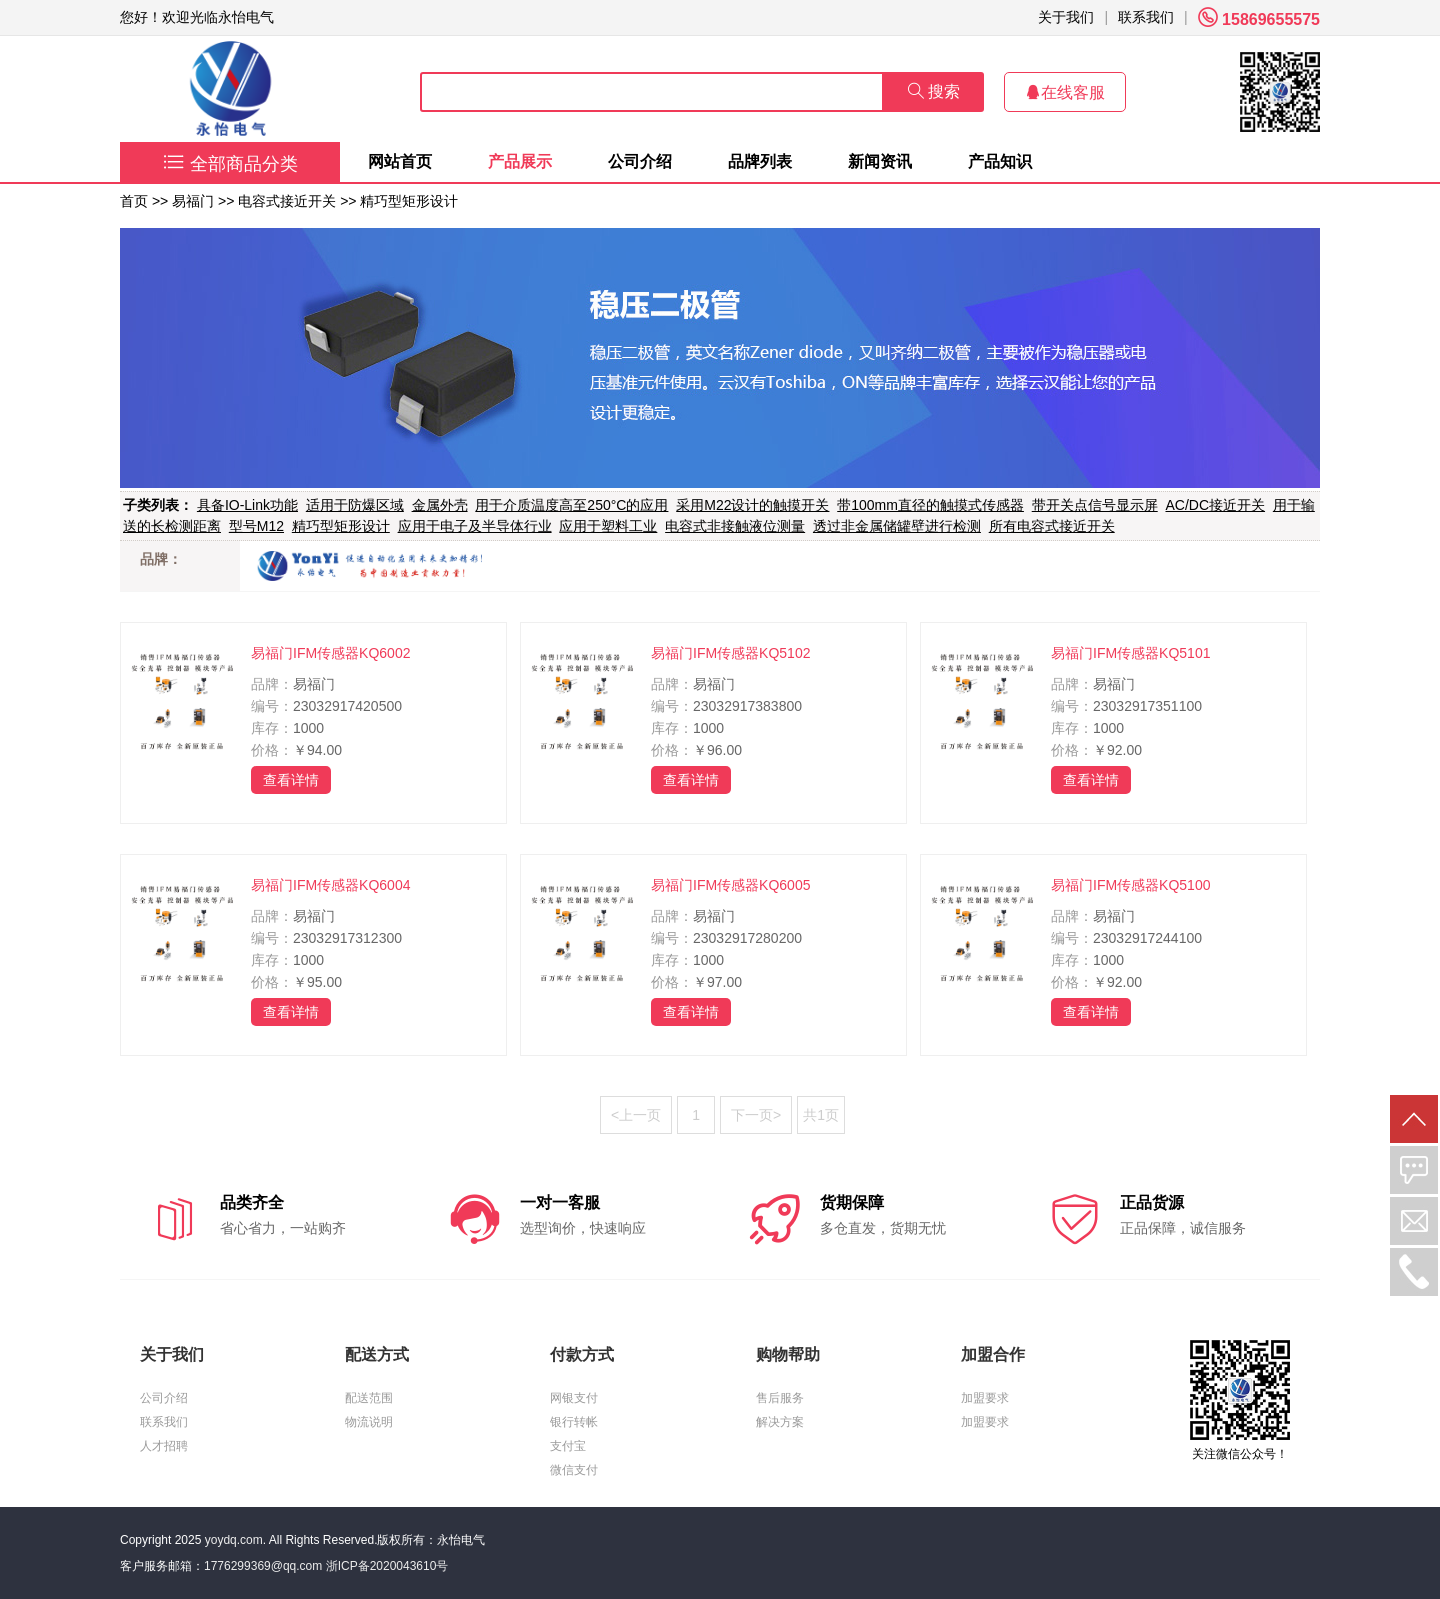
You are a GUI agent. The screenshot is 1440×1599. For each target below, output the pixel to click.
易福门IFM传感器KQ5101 (1130, 653)
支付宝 (568, 1446)
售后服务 (780, 1398)
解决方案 (780, 1422)
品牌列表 (760, 161)
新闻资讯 (880, 161)
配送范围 (369, 1398)
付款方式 (582, 1354)
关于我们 (1066, 17)
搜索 (934, 91)
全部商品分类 (230, 164)
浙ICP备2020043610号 (387, 1566)
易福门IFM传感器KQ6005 (730, 885)
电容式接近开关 (287, 201)
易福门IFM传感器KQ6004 (330, 885)
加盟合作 (993, 1354)
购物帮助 (788, 1354)
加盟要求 (985, 1398)
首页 (134, 201)
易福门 (193, 201)
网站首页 (400, 161)
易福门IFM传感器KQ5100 (1130, 885)
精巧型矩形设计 (409, 201)
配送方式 (377, 1354)
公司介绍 (640, 161)
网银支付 (574, 1398)
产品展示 (520, 161)
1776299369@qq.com (263, 1566)
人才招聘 (164, 1446)
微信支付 (574, 1470)
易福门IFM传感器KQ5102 (730, 653)
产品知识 (1000, 161)
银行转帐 (574, 1422)
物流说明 (369, 1422)
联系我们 (1146, 17)
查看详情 (291, 780)
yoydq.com (234, 1540)
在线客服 (1065, 92)
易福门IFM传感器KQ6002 (330, 653)
